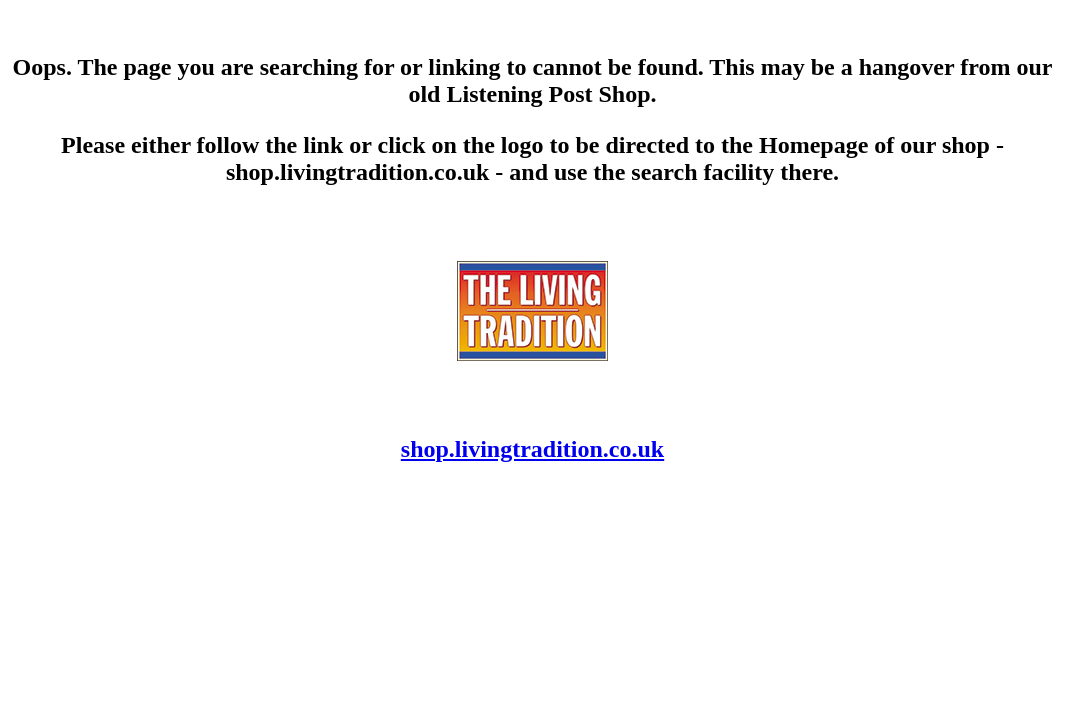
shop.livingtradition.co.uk (532, 449)
